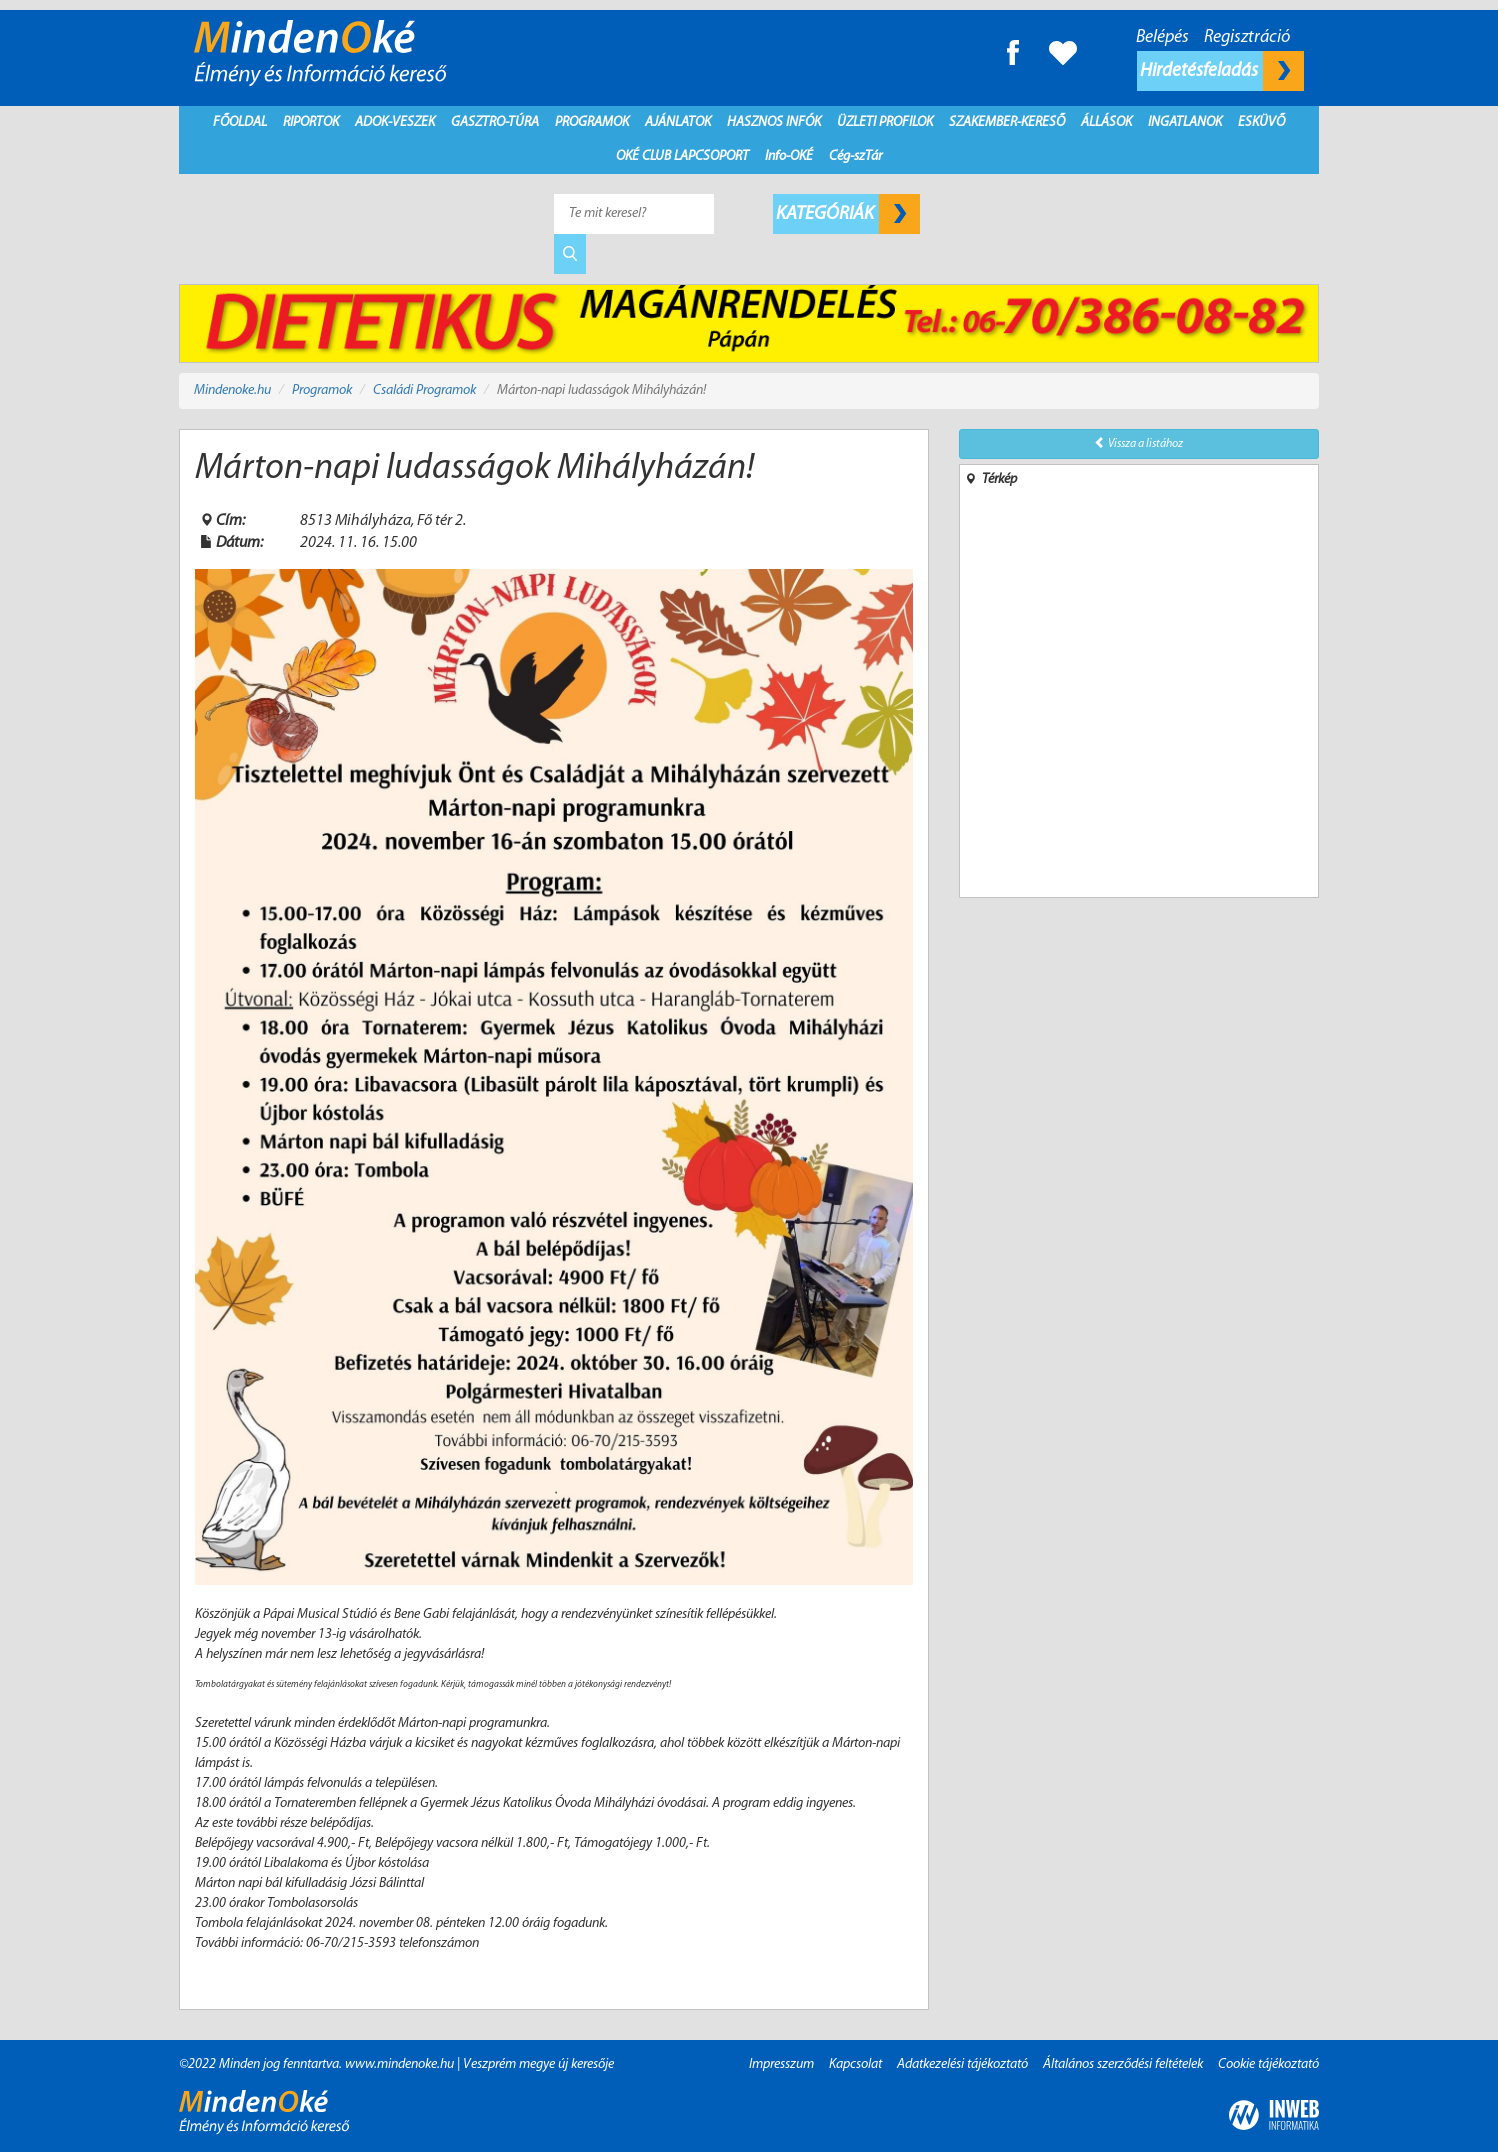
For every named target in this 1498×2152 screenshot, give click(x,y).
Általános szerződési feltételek (1123, 2064)
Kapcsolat (855, 2064)
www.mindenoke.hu (399, 2064)
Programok (592, 122)
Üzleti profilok (885, 122)
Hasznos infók (774, 122)
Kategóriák (848, 214)
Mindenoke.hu (232, 390)
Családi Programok (424, 390)
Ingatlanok (1185, 122)
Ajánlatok (678, 122)
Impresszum (781, 2064)
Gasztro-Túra (495, 122)
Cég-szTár (855, 156)
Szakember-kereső (1007, 122)
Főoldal (240, 122)
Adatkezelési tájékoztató (962, 2064)
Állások (1106, 122)
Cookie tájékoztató (1268, 2064)
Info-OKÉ (789, 156)
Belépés (1162, 37)
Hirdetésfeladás (1222, 71)
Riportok (311, 122)
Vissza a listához (1138, 443)
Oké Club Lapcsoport (682, 156)
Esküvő (1261, 122)
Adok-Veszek (395, 122)
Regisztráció (1247, 37)
